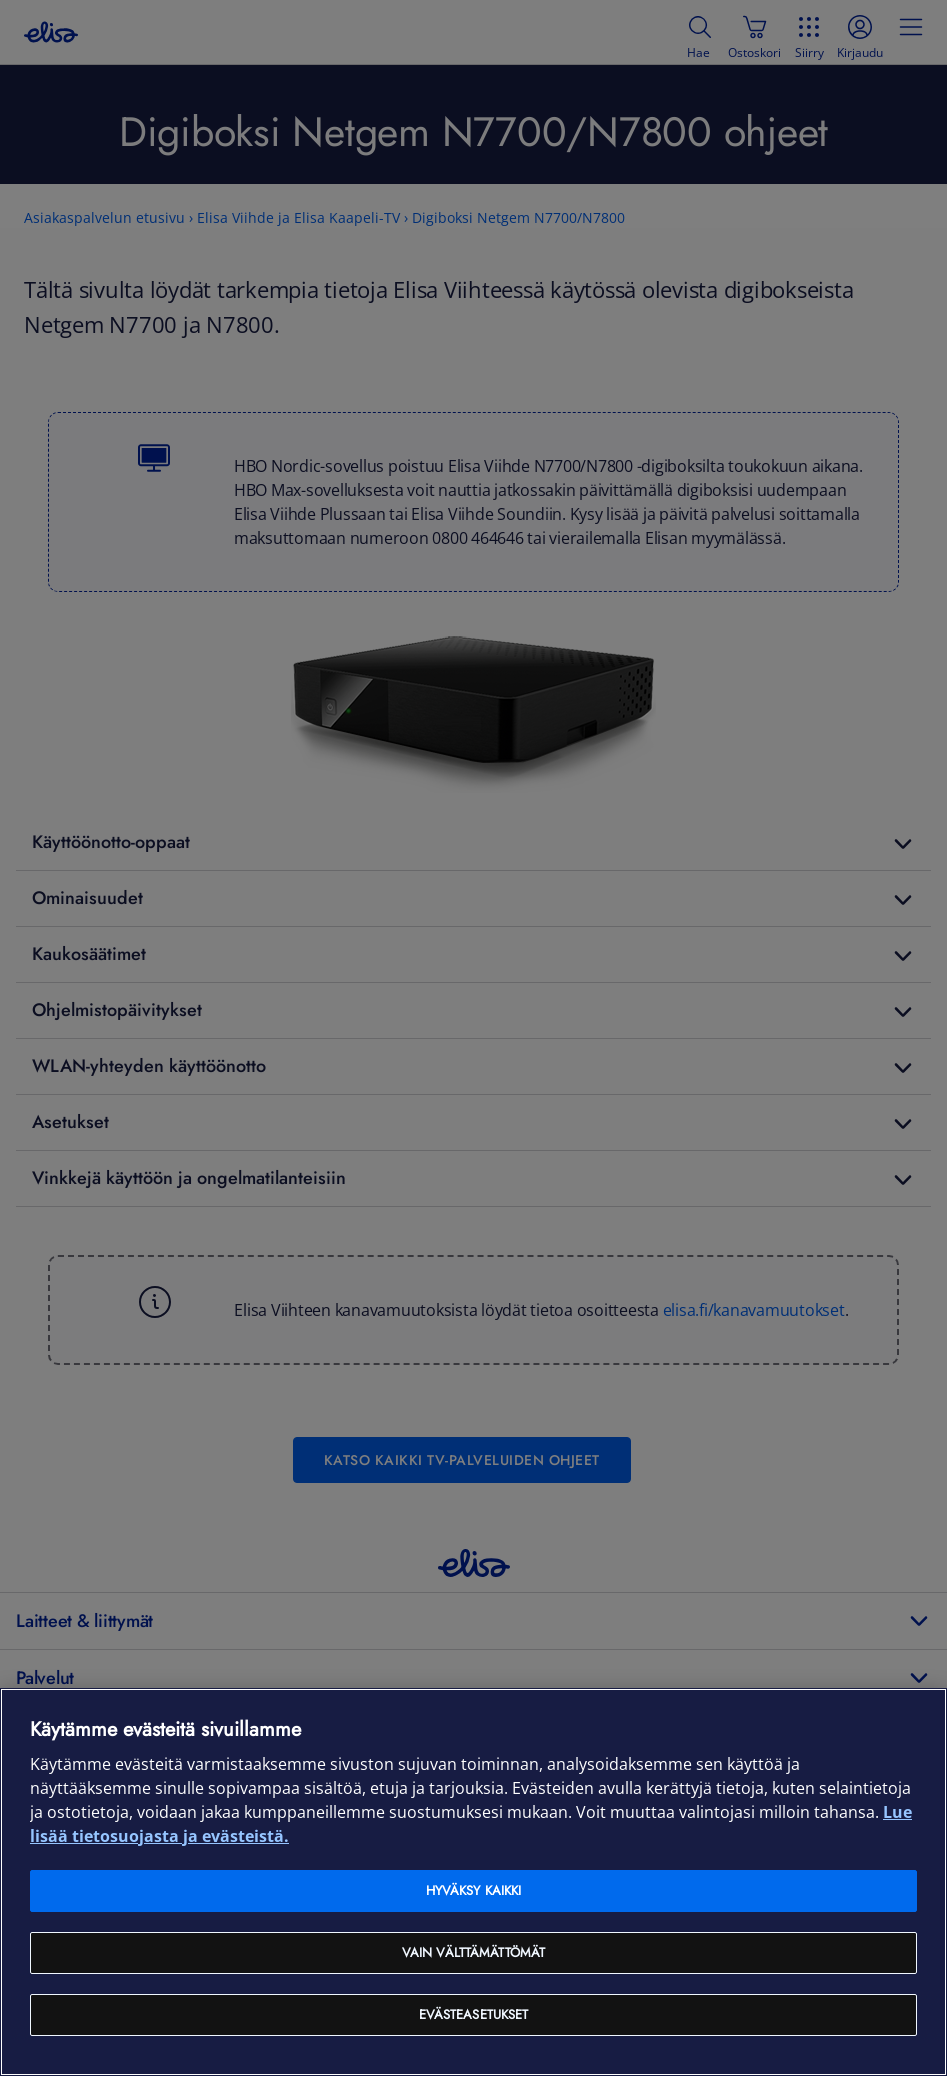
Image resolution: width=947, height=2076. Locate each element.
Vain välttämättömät (473, 1952)
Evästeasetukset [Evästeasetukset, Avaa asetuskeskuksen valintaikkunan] (474, 2014)
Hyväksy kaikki (474, 1890)
